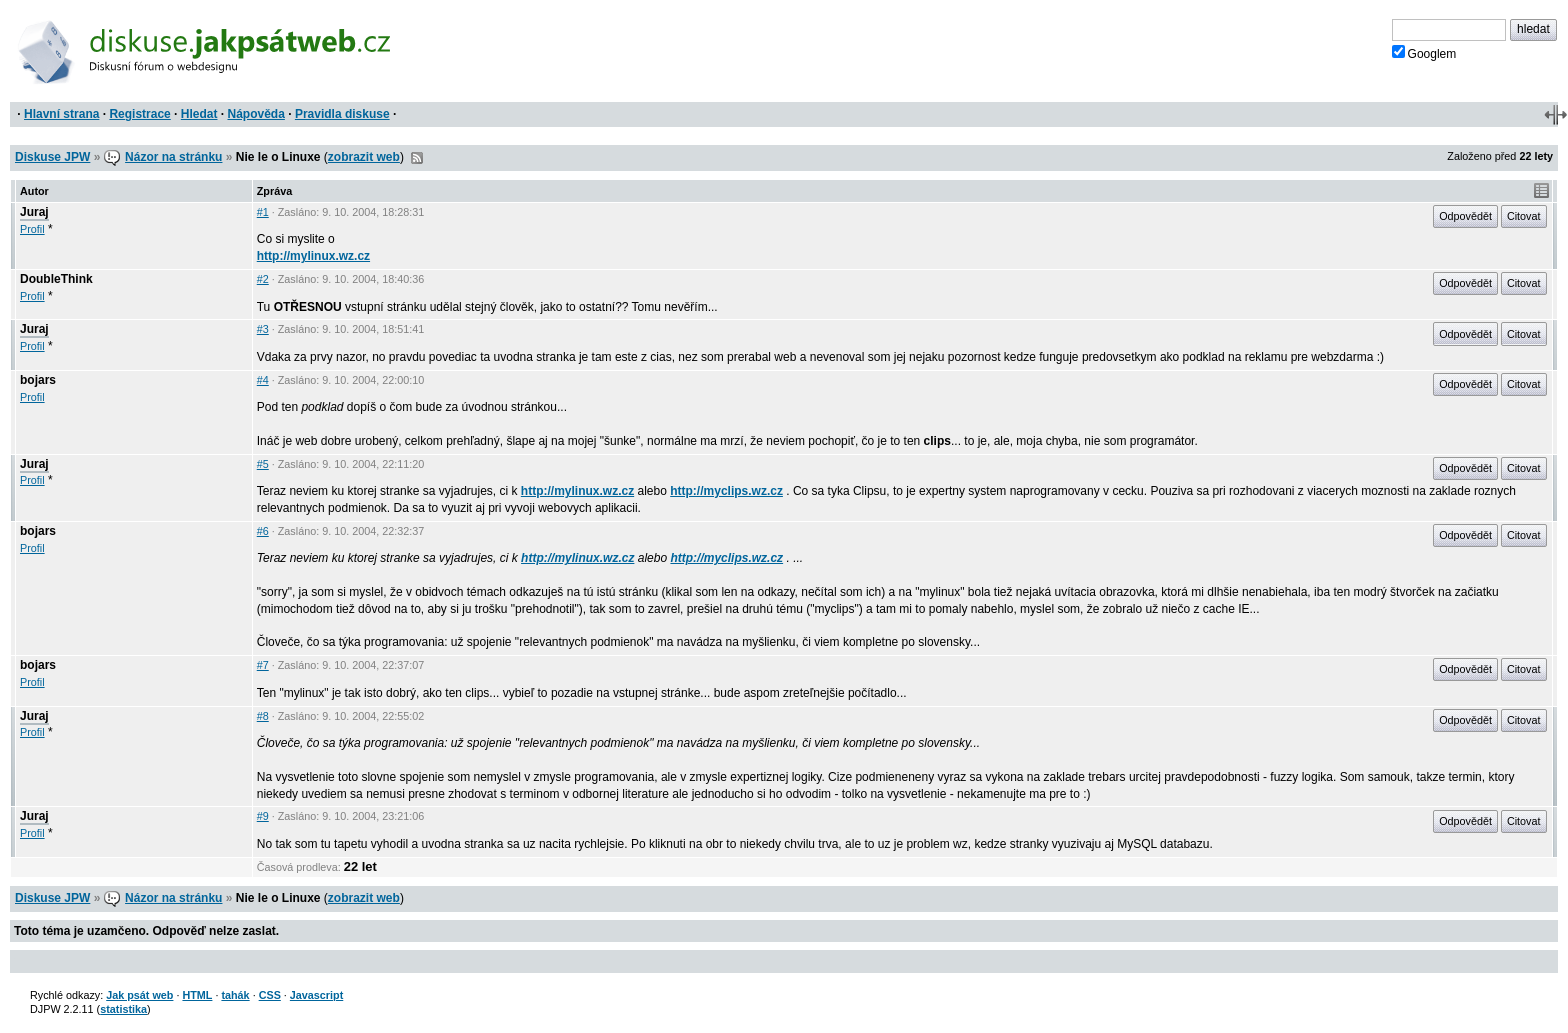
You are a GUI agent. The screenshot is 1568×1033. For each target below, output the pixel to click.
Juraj (34, 212)
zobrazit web (364, 157)
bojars (38, 380)
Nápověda (256, 114)
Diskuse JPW (52, 157)
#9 (263, 816)
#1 (263, 212)
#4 (263, 380)
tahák (235, 995)
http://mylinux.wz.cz (313, 256)
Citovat (1524, 216)
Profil (32, 229)
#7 (263, 665)
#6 (263, 531)
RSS (417, 158)
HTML (197, 995)
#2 (263, 279)
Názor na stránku (173, 157)
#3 (263, 329)
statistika (123, 1009)
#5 (263, 464)
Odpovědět (1465, 216)
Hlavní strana (61, 114)
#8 (263, 716)
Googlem (1424, 53)
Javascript (316, 995)
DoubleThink (56, 279)
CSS (270, 995)
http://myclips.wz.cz (726, 491)
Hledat (199, 114)
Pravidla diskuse (342, 114)
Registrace (139, 114)
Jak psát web (139, 995)
